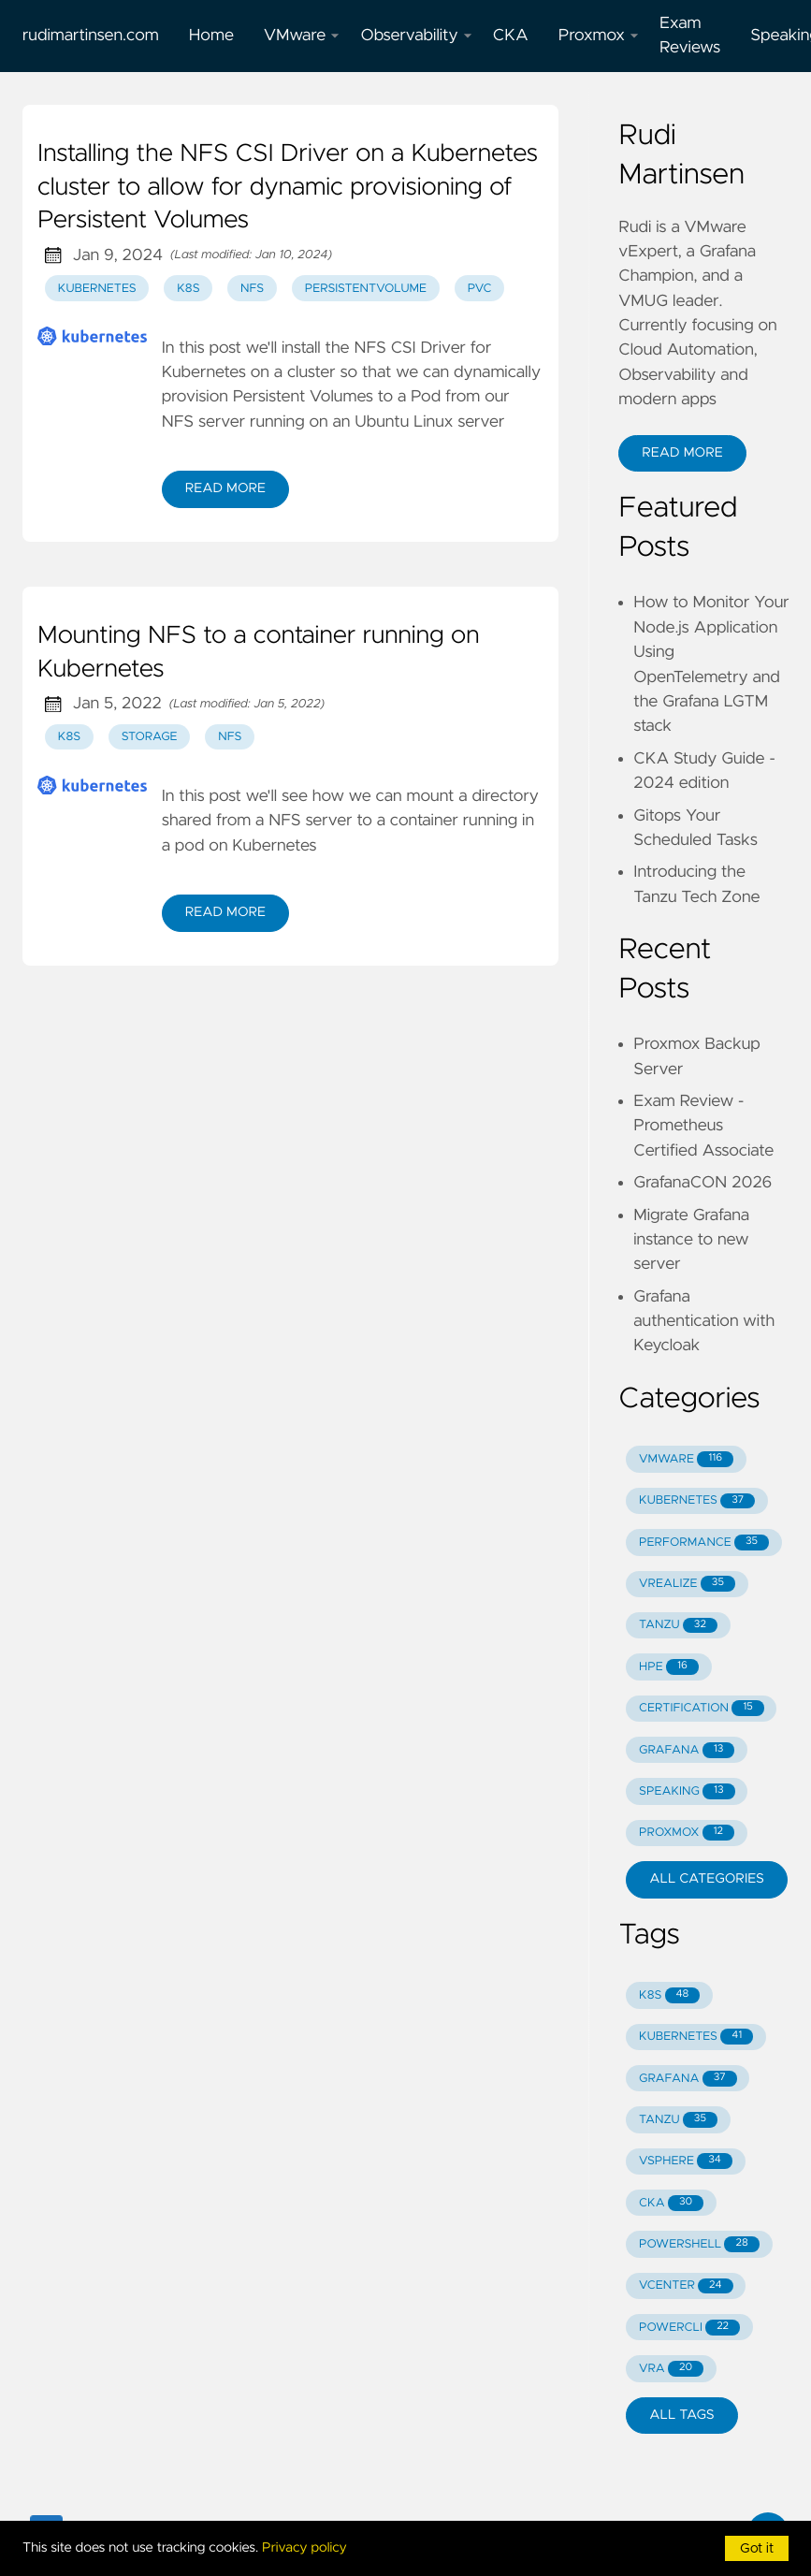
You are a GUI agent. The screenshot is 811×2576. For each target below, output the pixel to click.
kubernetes (97, 289)
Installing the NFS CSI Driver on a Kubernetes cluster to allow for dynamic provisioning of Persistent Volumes (287, 187)
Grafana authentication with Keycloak (704, 1321)
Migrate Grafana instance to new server (691, 1240)
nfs (252, 289)
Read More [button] (682, 452)
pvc (480, 289)
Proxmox (598, 35)
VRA (671, 2369)
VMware (302, 35)
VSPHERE (685, 2161)
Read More (225, 488)
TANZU (678, 1626)
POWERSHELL (699, 2244)
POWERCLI (689, 2328)
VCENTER (686, 2286)
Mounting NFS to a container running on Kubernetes (258, 653)
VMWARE (686, 1459)
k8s (188, 289)
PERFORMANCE (704, 1542)
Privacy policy (304, 2547)
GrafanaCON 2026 (702, 1182)
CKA (511, 35)
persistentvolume (366, 289)
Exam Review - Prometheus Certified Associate (703, 1126)
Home (211, 35)
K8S (669, 1995)
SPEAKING (687, 1791)
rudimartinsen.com (90, 35)
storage (150, 737)
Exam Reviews (689, 35)
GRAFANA (686, 1750)
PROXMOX (686, 1833)
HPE (669, 1667)
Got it (757, 2548)
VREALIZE (687, 1584)
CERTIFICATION (701, 1708)
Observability (415, 35)
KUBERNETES (697, 1501)
